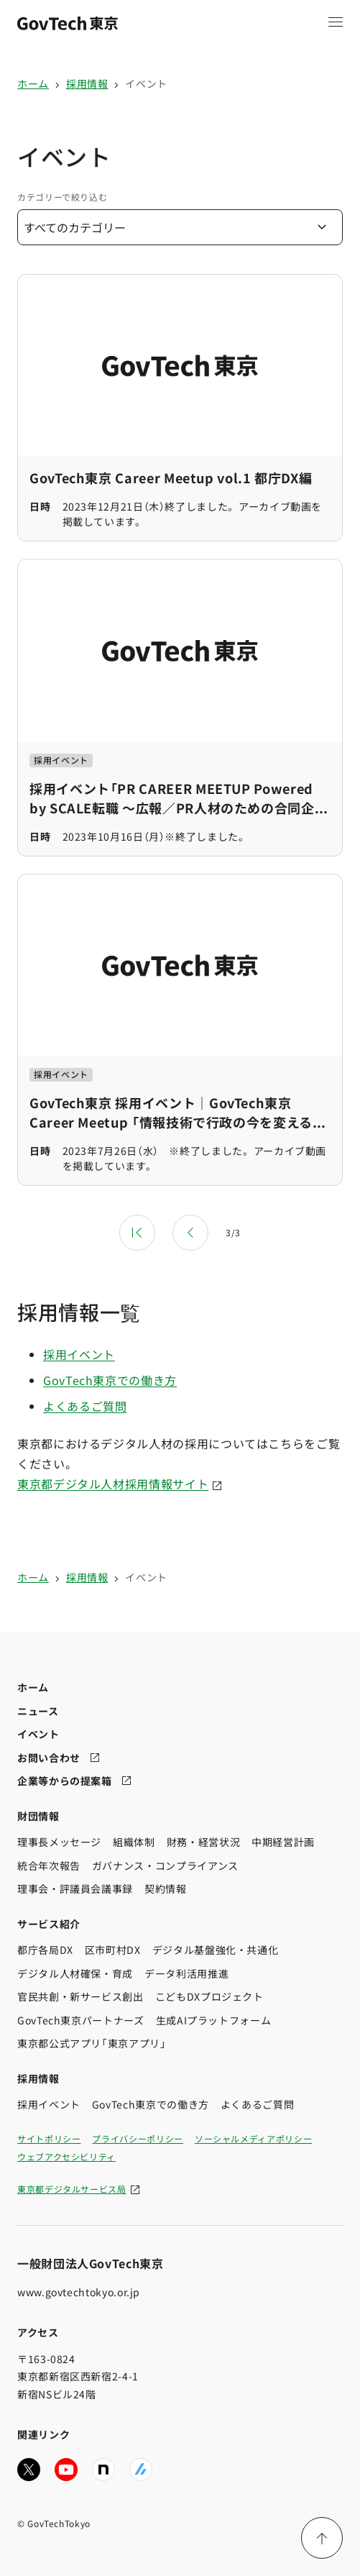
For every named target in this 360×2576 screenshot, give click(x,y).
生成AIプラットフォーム (214, 2019)
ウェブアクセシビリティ (66, 2156)
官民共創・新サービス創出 (80, 1996)
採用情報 (87, 83)
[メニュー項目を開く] (335, 21)
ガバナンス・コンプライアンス (165, 1865)
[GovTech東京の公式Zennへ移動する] (141, 2469)
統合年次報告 (48, 1865)
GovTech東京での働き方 (110, 1380)
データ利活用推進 (186, 1972)
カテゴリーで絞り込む (62, 197)
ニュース (38, 1710)
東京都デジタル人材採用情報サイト (112, 1483)
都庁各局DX (45, 1949)
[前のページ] (190, 1233)
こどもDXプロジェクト (209, 1996)
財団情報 (38, 1815)
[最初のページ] (137, 1233)
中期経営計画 (283, 1842)
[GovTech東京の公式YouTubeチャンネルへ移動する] (66, 2469)
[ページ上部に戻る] (322, 2538)
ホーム (33, 83)
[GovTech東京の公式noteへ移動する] (103, 2469)
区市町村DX (113, 1949)
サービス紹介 (48, 1923)
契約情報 (165, 1888)
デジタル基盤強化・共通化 (215, 1949)
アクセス (38, 2332)
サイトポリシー (48, 2138)
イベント (146, 83)
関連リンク (43, 2434)
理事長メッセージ (59, 1842)
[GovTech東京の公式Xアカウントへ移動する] (28, 2469)
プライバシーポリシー (137, 2138)
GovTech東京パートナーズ (80, 2019)
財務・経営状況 (203, 1842)
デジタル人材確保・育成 (75, 1972)
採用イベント (79, 1354)
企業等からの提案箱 (64, 1780)
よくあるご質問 (84, 1406)
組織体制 (134, 1842)
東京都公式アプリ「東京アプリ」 (92, 2043)
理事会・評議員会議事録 (75, 1888)
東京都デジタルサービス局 (71, 2188)
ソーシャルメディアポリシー (253, 2138)
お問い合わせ (48, 1757)
